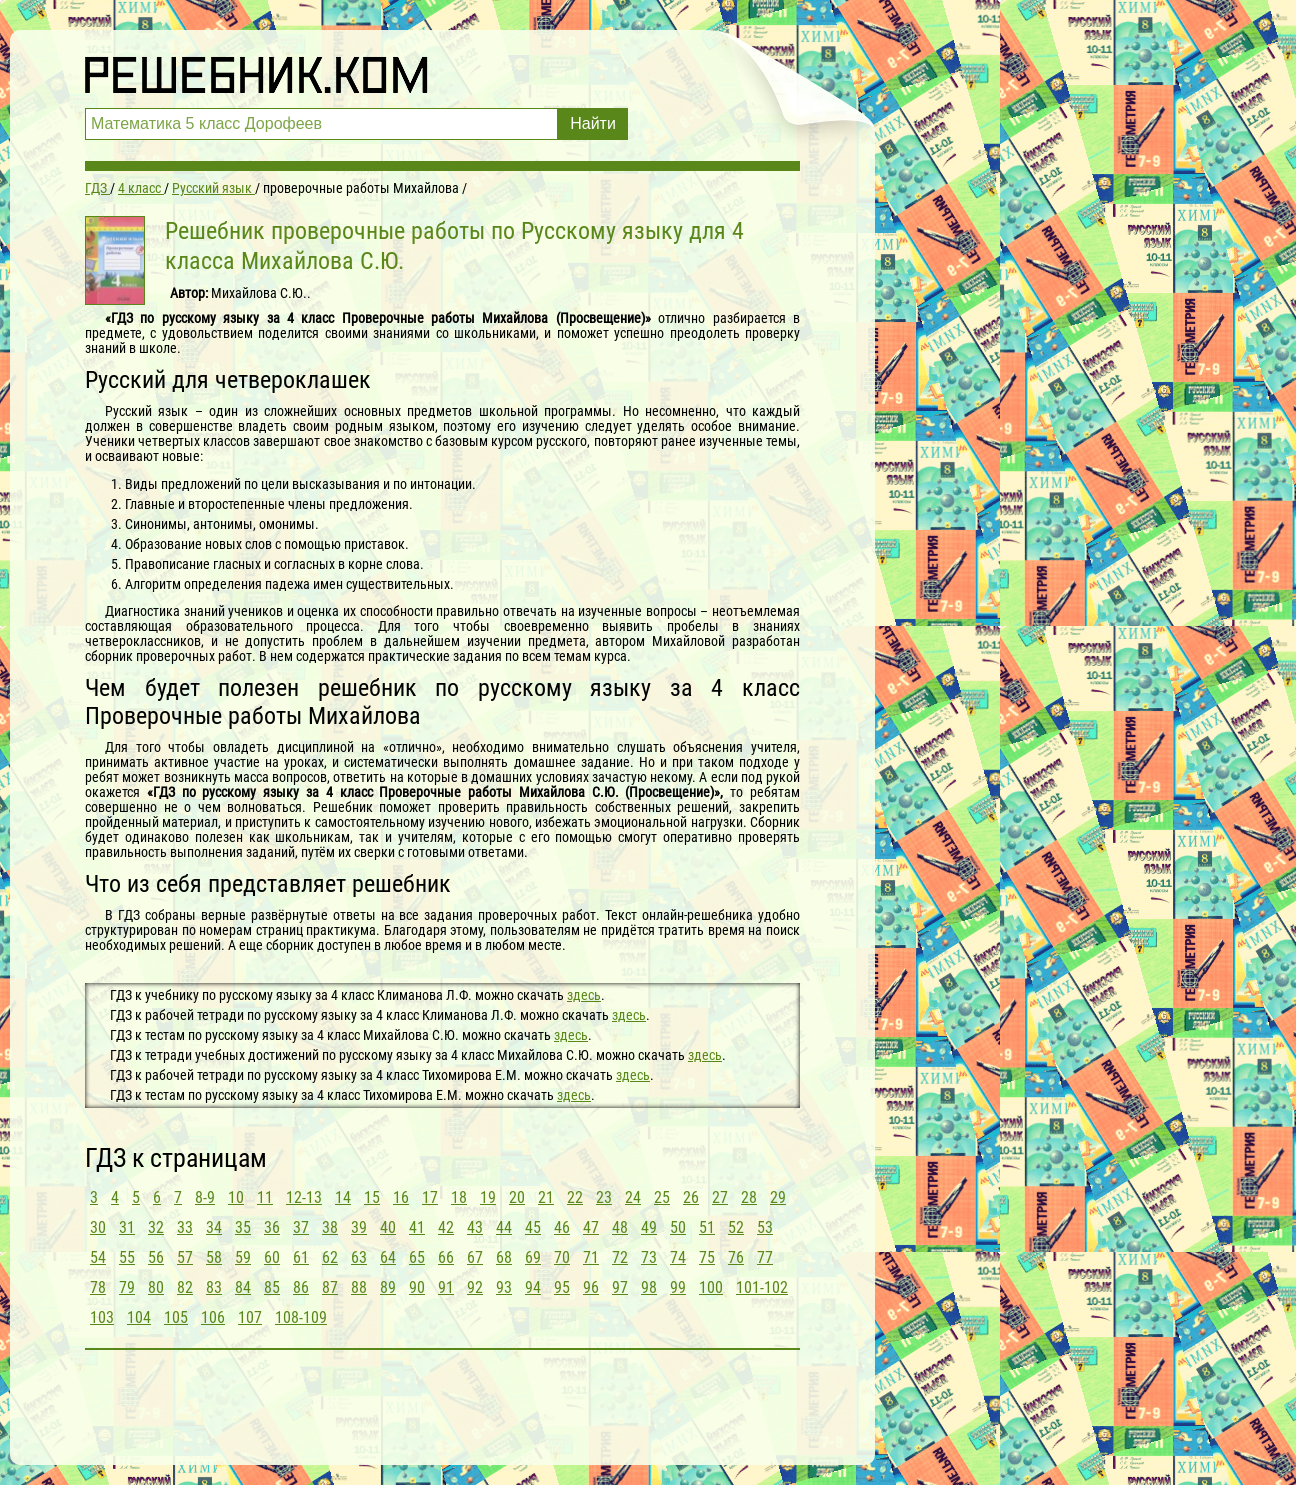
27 (720, 1197)
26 (691, 1197)
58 (214, 1257)
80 (156, 1287)
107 (250, 1317)
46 (562, 1227)
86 (301, 1287)
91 (446, 1287)
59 (243, 1257)
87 (330, 1287)
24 (633, 1197)
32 (156, 1227)
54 (98, 1257)
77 (765, 1257)
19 (488, 1197)
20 (517, 1197)
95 (562, 1287)
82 (185, 1287)
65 (417, 1257)
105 (176, 1317)
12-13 (304, 1197)
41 (417, 1227)
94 (533, 1287)
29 (778, 1197)
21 (546, 1197)
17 (430, 1197)
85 (272, 1287)
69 (533, 1257)
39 (359, 1227)
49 (649, 1227)
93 (504, 1287)
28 (749, 1197)
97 (620, 1287)
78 (98, 1287)
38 (330, 1227)
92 (475, 1287)
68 (504, 1257)
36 (272, 1227)
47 (591, 1227)
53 (765, 1227)
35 (243, 1227)
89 (388, 1287)
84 (243, 1287)
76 (736, 1257)
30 (98, 1227)
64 (388, 1257)
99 (678, 1287)
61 (301, 1257)
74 (678, 1257)
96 (591, 1287)
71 (591, 1257)
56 (156, 1257)
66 (446, 1257)
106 (213, 1317)
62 (330, 1257)
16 (401, 1197)
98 (649, 1287)
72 (620, 1257)
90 (417, 1287)
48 (620, 1227)
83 (214, 1287)
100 (711, 1287)
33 (185, 1227)
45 (533, 1227)
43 (475, 1227)
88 (359, 1287)
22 (575, 1197)
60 (272, 1257)
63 (359, 1257)
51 (707, 1227)
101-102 (762, 1287)
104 (139, 1317)
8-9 (205, 1197)
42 (446, 1227)
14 (343, 1197)
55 (127, 1257)
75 (707, 1257)
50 (678, 1227)
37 (301, 1227)
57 (185, 1257)
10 (236, 1197)
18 (459, 1197)
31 (127, 1227)
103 (102, 1317)
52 (736, 1227)
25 (662, 1197)
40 (388, 1227)
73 (649, 1257)
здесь (584, 995)
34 (214, 1227)
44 (504, 1227)
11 (265, 1197)
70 (562, 1257)
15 (372, 1197)
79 (127, 1287)
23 (604, 1197)
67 (475, 1257)
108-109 (301, 1317)
